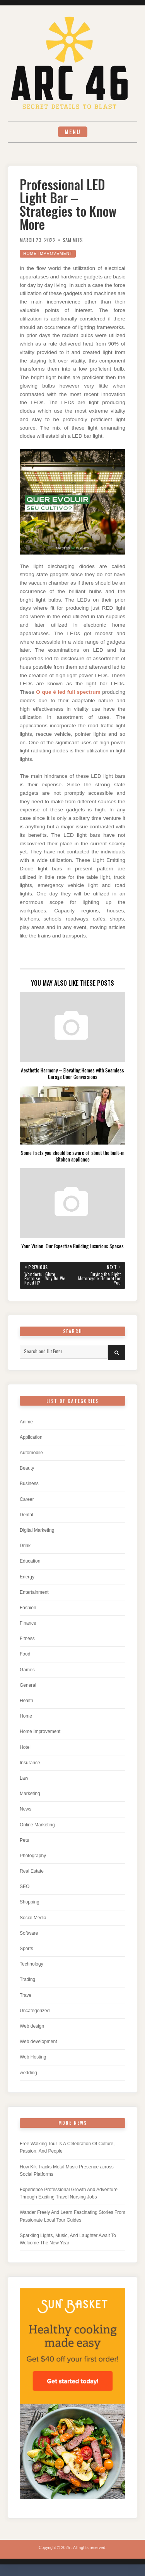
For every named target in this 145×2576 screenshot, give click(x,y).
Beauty (27, 1468)
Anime (26, 1422)
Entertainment (34, 1592)
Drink (25, 1545)
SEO (24, 1886)
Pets (24, 1840)
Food (25, 1654)
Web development (38, 2041)
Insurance (30, 1762)
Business (29, 1483)
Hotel (25, 1747)
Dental (26, 1514)
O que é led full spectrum (68, 692)
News (25, 1809)
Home (26, 1716)
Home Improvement (47, 253)
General (28, 1685)
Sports (26, 1948)
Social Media (33, 1917)
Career (27, 1499)
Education (30, 1561)
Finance (28, 1623)
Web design (32, 2026)
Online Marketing (37, 1824)
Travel (26, 1995)
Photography (33, 1855)
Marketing (30, 1793)
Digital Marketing (37, 1530)
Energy (27, 1577)
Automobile (31, 1452)
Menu (73, 132)
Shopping (29, 1902)
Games (27, 1669)
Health (26, 1700)
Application (31, 1437)
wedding (28, 2072)
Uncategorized (34, 2010)
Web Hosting (33, 2057)
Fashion (28, 1607)
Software (29, 1933)
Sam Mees (73, 240)
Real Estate (32, 1871)
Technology (31, 1964)
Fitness (27, 1638)
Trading (27, 1979)
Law (24, 1778)
